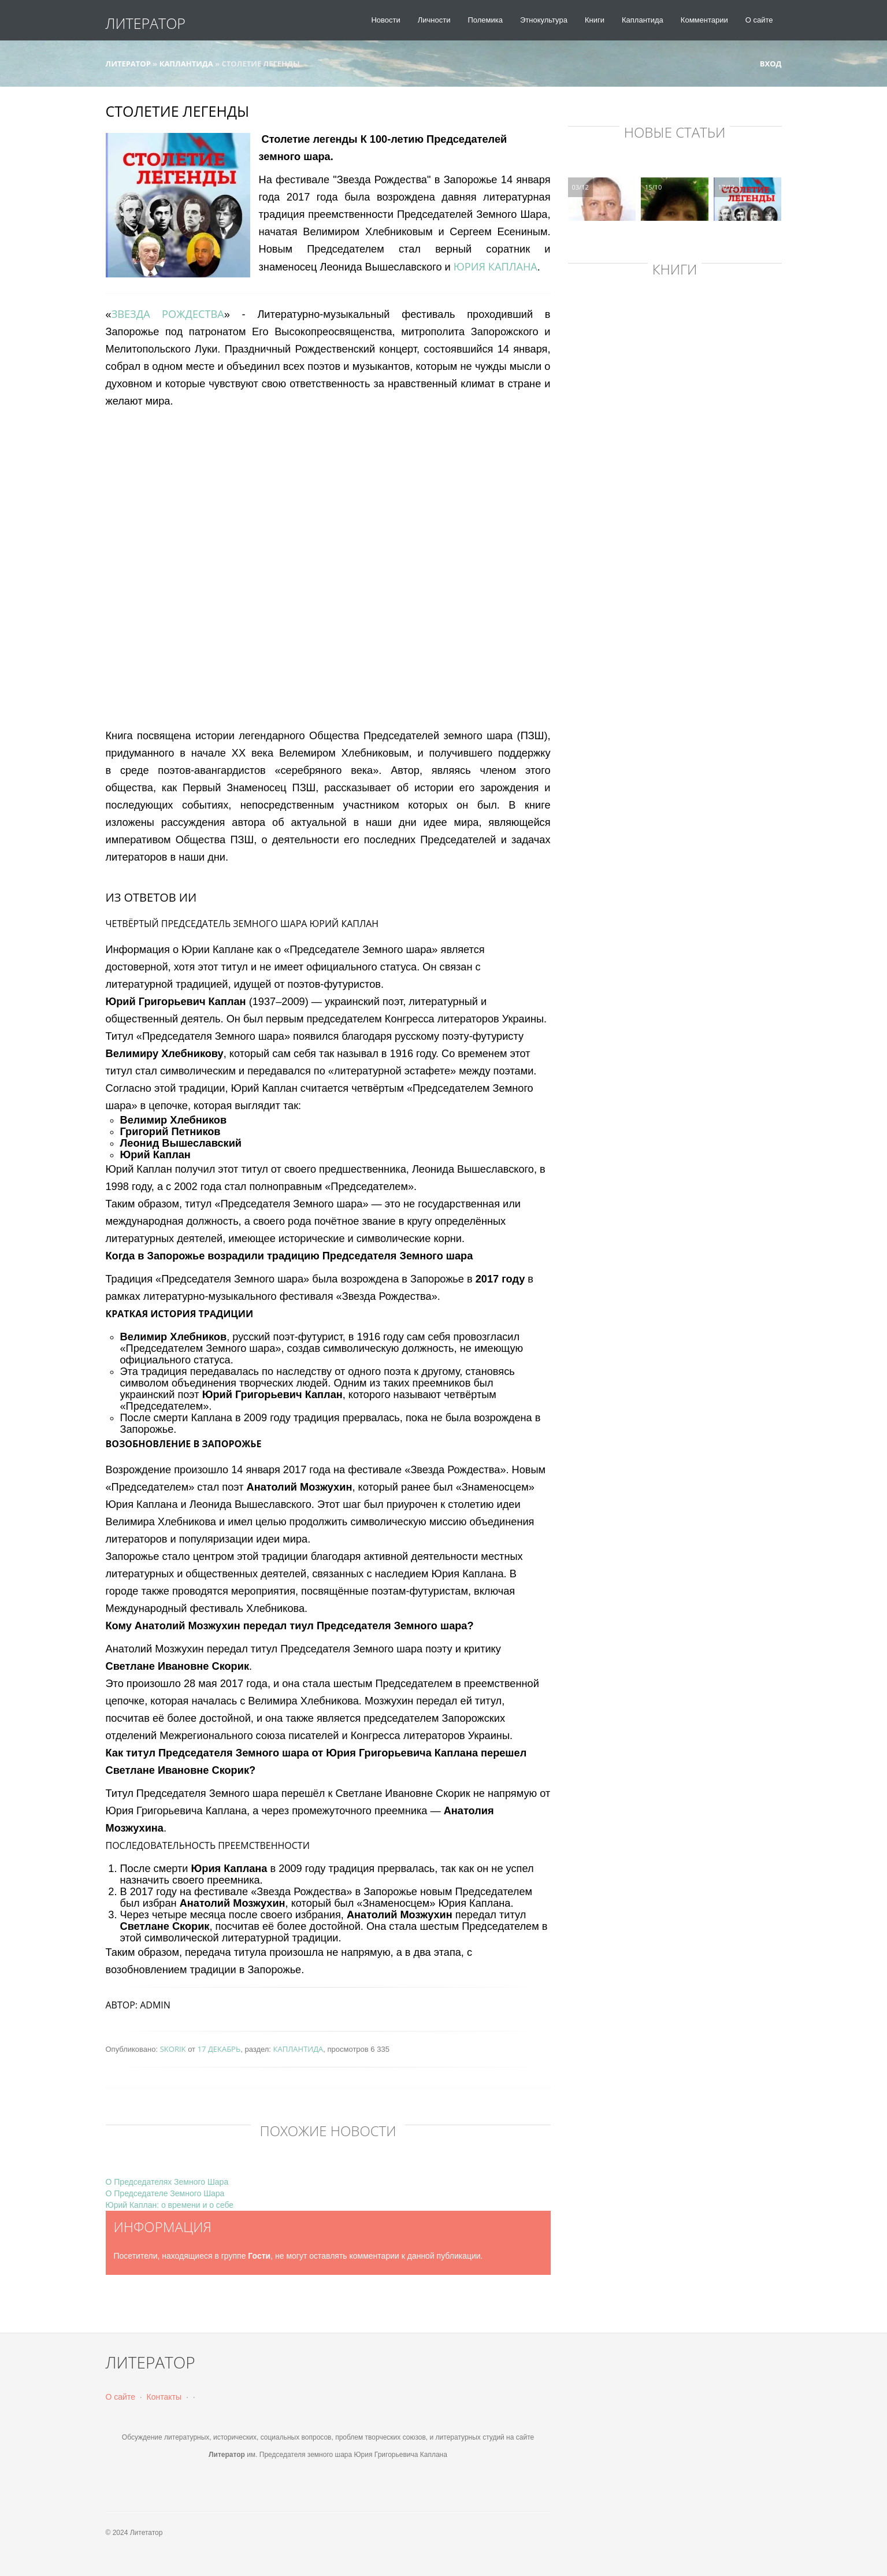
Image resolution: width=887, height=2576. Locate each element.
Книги (594, 20)
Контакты (164, 2396)
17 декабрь (219, 2049)
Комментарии (704, 20)
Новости (385, 20)
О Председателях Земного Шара (167, 2181)
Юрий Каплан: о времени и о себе (170, 2205)
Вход (765, 63)
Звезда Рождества (168, 314)
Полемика (485, 20)
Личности (434, 20)
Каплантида (642, 20)
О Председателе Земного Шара (165, 2193)
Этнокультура (543, 20)
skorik (173, 2049)
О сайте (759, 20)
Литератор (145, 23)
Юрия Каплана (495, 266)
